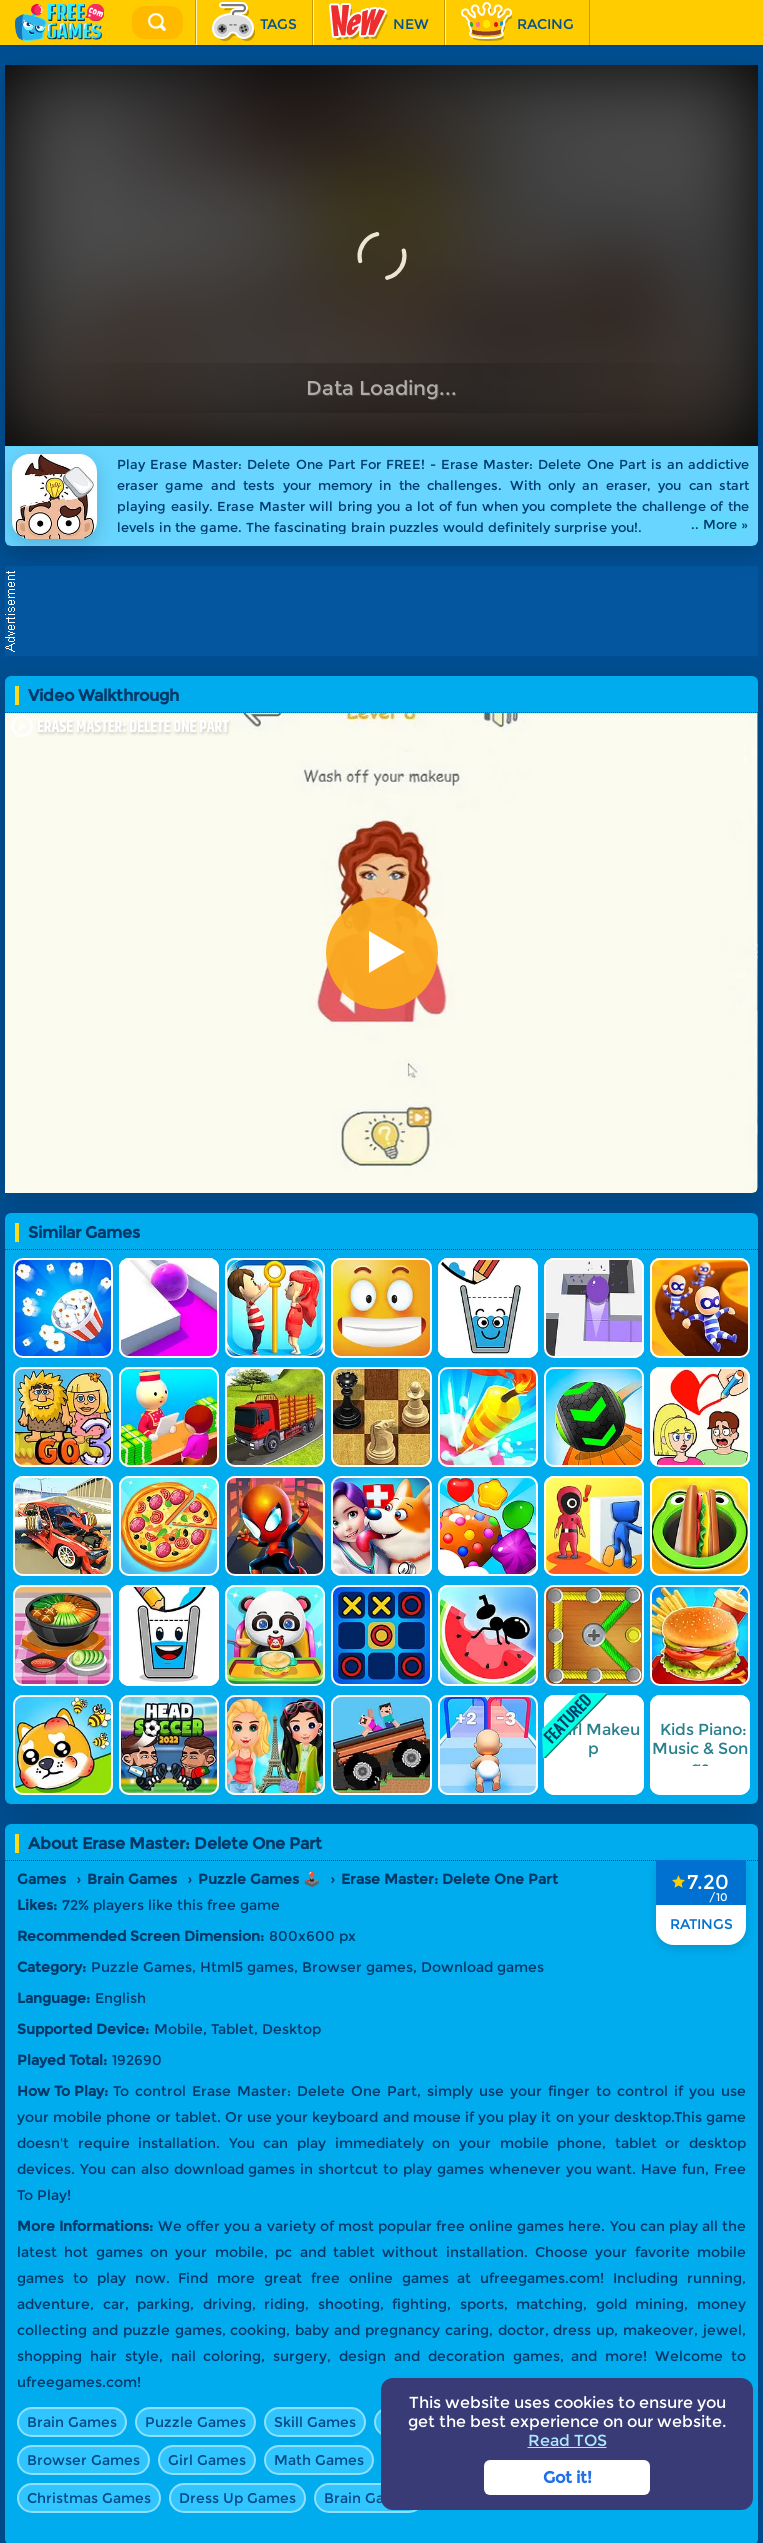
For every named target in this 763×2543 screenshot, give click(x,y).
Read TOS (567, 2440)
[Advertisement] (386, 611)
